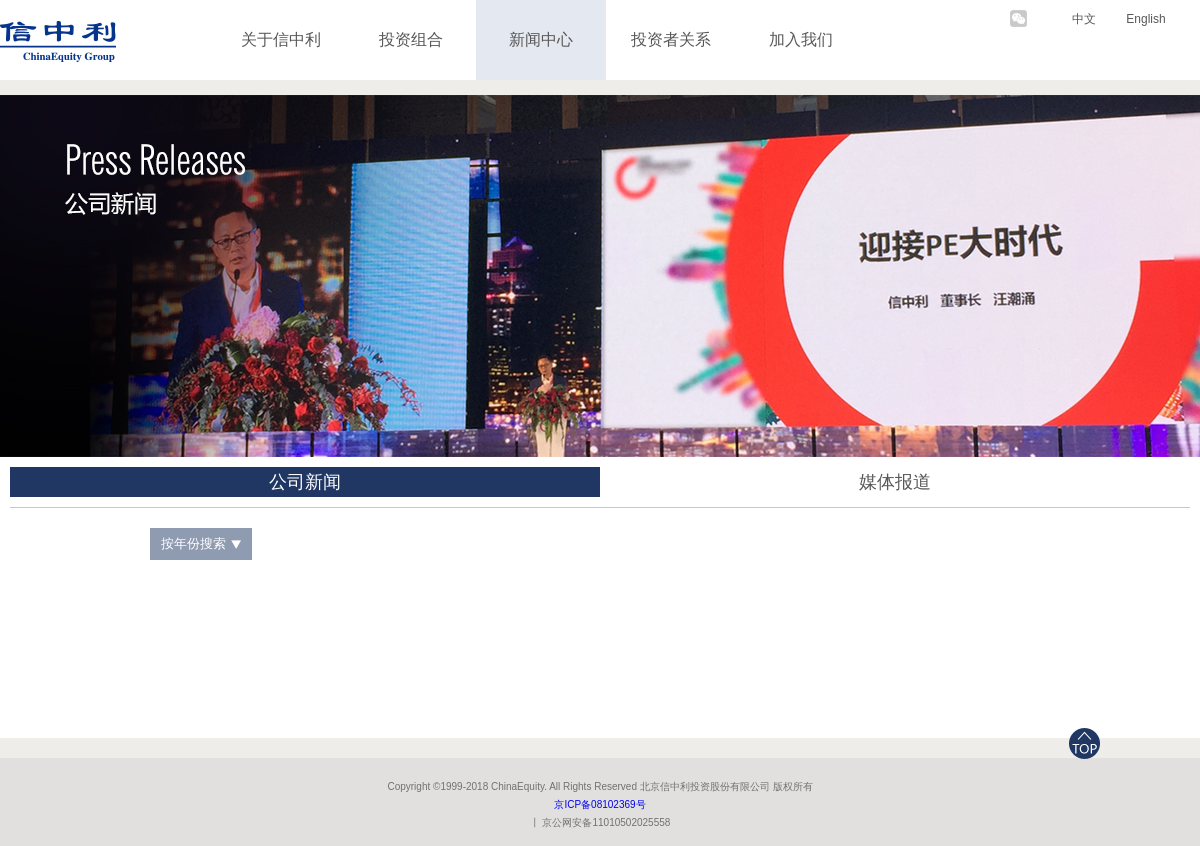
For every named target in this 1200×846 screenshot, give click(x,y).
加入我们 (801, 39)
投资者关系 (671, 39)
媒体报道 (895, 482)
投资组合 (411, 39)
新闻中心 (541, 39)
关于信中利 (281, 39)
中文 (1084, 19)
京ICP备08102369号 (599, 804)
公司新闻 (305, 482)
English (1145, 19)
